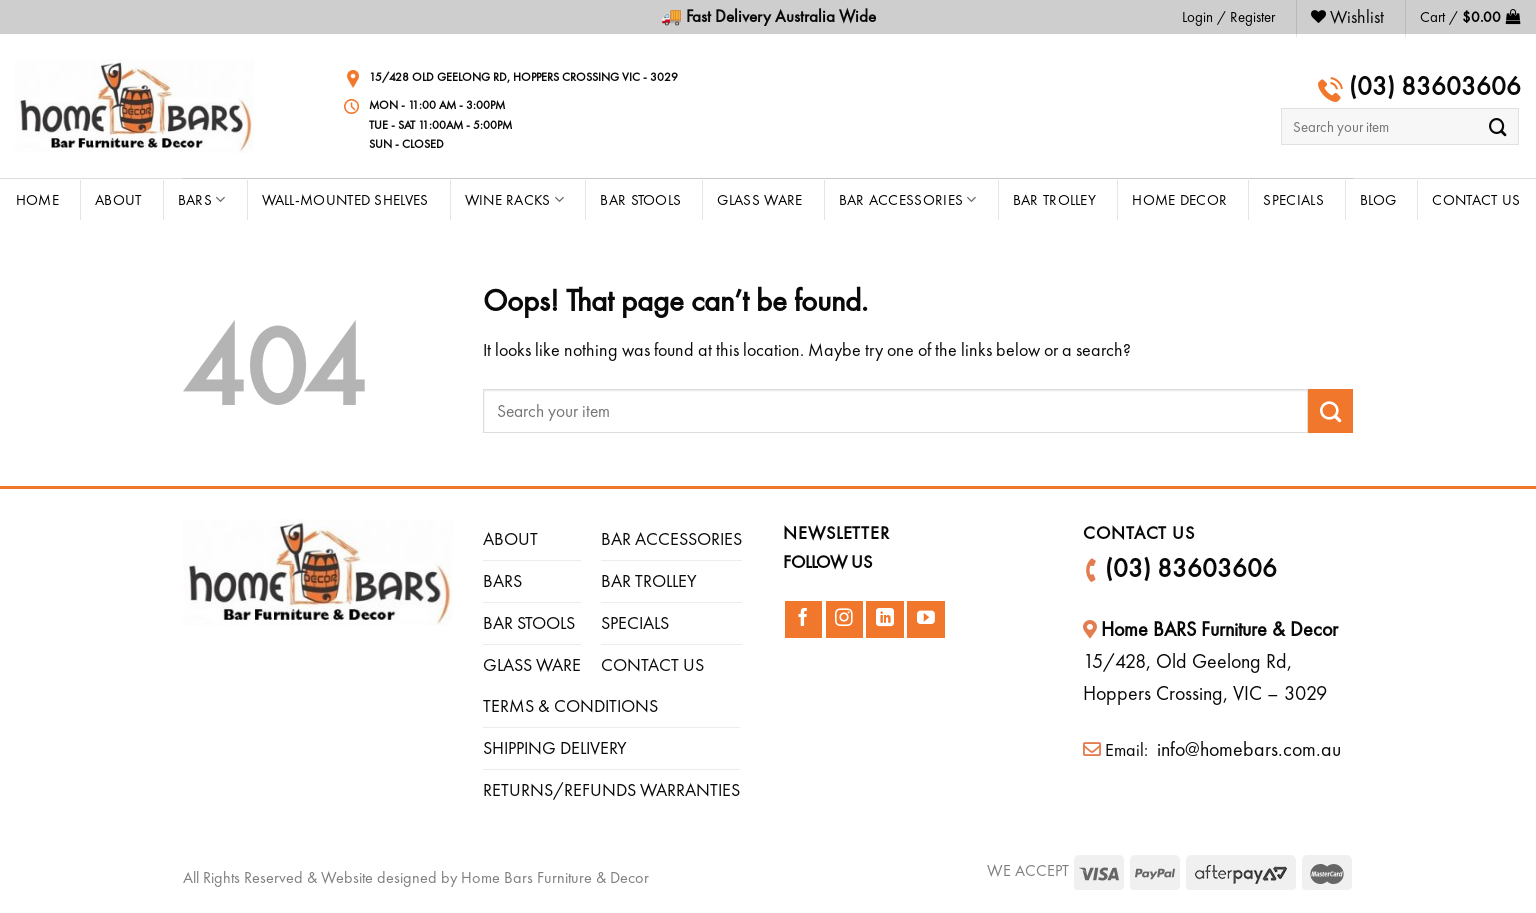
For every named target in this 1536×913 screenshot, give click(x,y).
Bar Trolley (1054, 200)
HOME (37, 200)
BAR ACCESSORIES (671, 538)
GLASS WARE (532, 664)
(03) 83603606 (1432, 86)
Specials (1293, 200)
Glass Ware (759, 200)
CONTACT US (1476, 200)
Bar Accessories (908, 200)
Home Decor (1179, 200)
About (118, 200)
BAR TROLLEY (649, 580)
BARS (502, 580)
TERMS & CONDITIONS (570, 705)
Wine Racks (515, 200)
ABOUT (510, 538)
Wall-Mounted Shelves (345, 200)
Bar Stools (640, 200)
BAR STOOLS (529, 622)
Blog (1378, 200)
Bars (202, 200)
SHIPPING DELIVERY (555, 747)
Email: (1117, 749)
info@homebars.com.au (1246, 749)
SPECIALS (635, 622)
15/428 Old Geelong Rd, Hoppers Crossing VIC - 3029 (523, 77)
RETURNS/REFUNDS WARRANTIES (611, 789)
